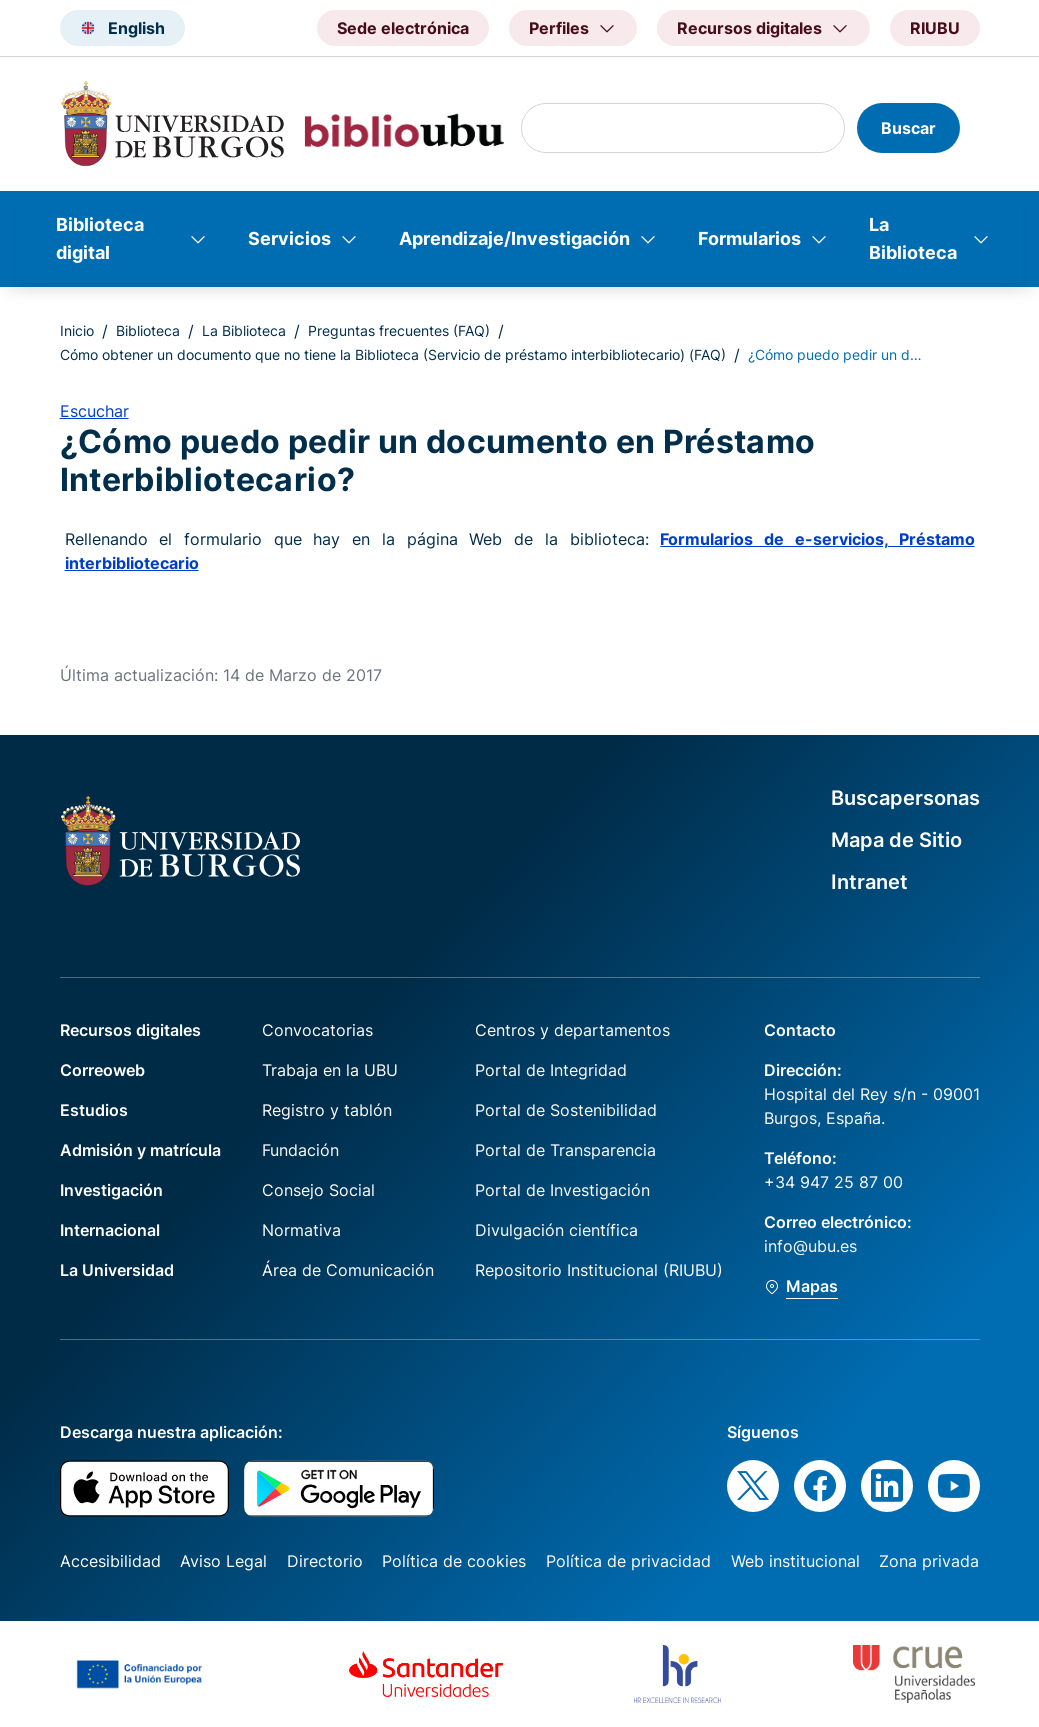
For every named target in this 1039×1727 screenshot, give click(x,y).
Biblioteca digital (100, 238)
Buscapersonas (905, 798)
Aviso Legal (223, 1561)
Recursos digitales (130, 1030)
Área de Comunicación (348, 1270)
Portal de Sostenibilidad (566, 1110)
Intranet (869, 882)
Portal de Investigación (562, 1190)
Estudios (94, 1110)
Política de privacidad (628, 1561)
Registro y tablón (327, 1110)
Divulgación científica (556, 1230)
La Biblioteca (913, 238)
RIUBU (935, 28)
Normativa (301, 1230)
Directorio (325, 1561)
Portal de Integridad (551, 1070)
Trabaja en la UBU (330, 1070)
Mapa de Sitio (896, 840)
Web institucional (795, 1561)
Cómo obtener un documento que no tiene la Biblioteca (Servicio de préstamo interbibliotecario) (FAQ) (393, 354)
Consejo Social (318, 1190)
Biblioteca (148, 330)
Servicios (289, 238)
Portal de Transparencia (565, 1150)
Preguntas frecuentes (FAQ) (399, 330)
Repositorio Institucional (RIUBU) (599, 1270)
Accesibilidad (110, 1561)
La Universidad (117, 1270)
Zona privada (929, 1561)
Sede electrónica (403, 28)
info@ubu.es (810, 1246)
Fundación (300, 1150)
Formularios (749, 238)
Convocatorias (317, 1030)
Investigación (111, 1190)
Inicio (77, 330)
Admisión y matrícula (140, 1150)
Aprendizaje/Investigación (514, 238)
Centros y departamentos (572, 1030)
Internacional (110, 1230)
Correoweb (102, 1070)
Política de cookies (454, 1561)
